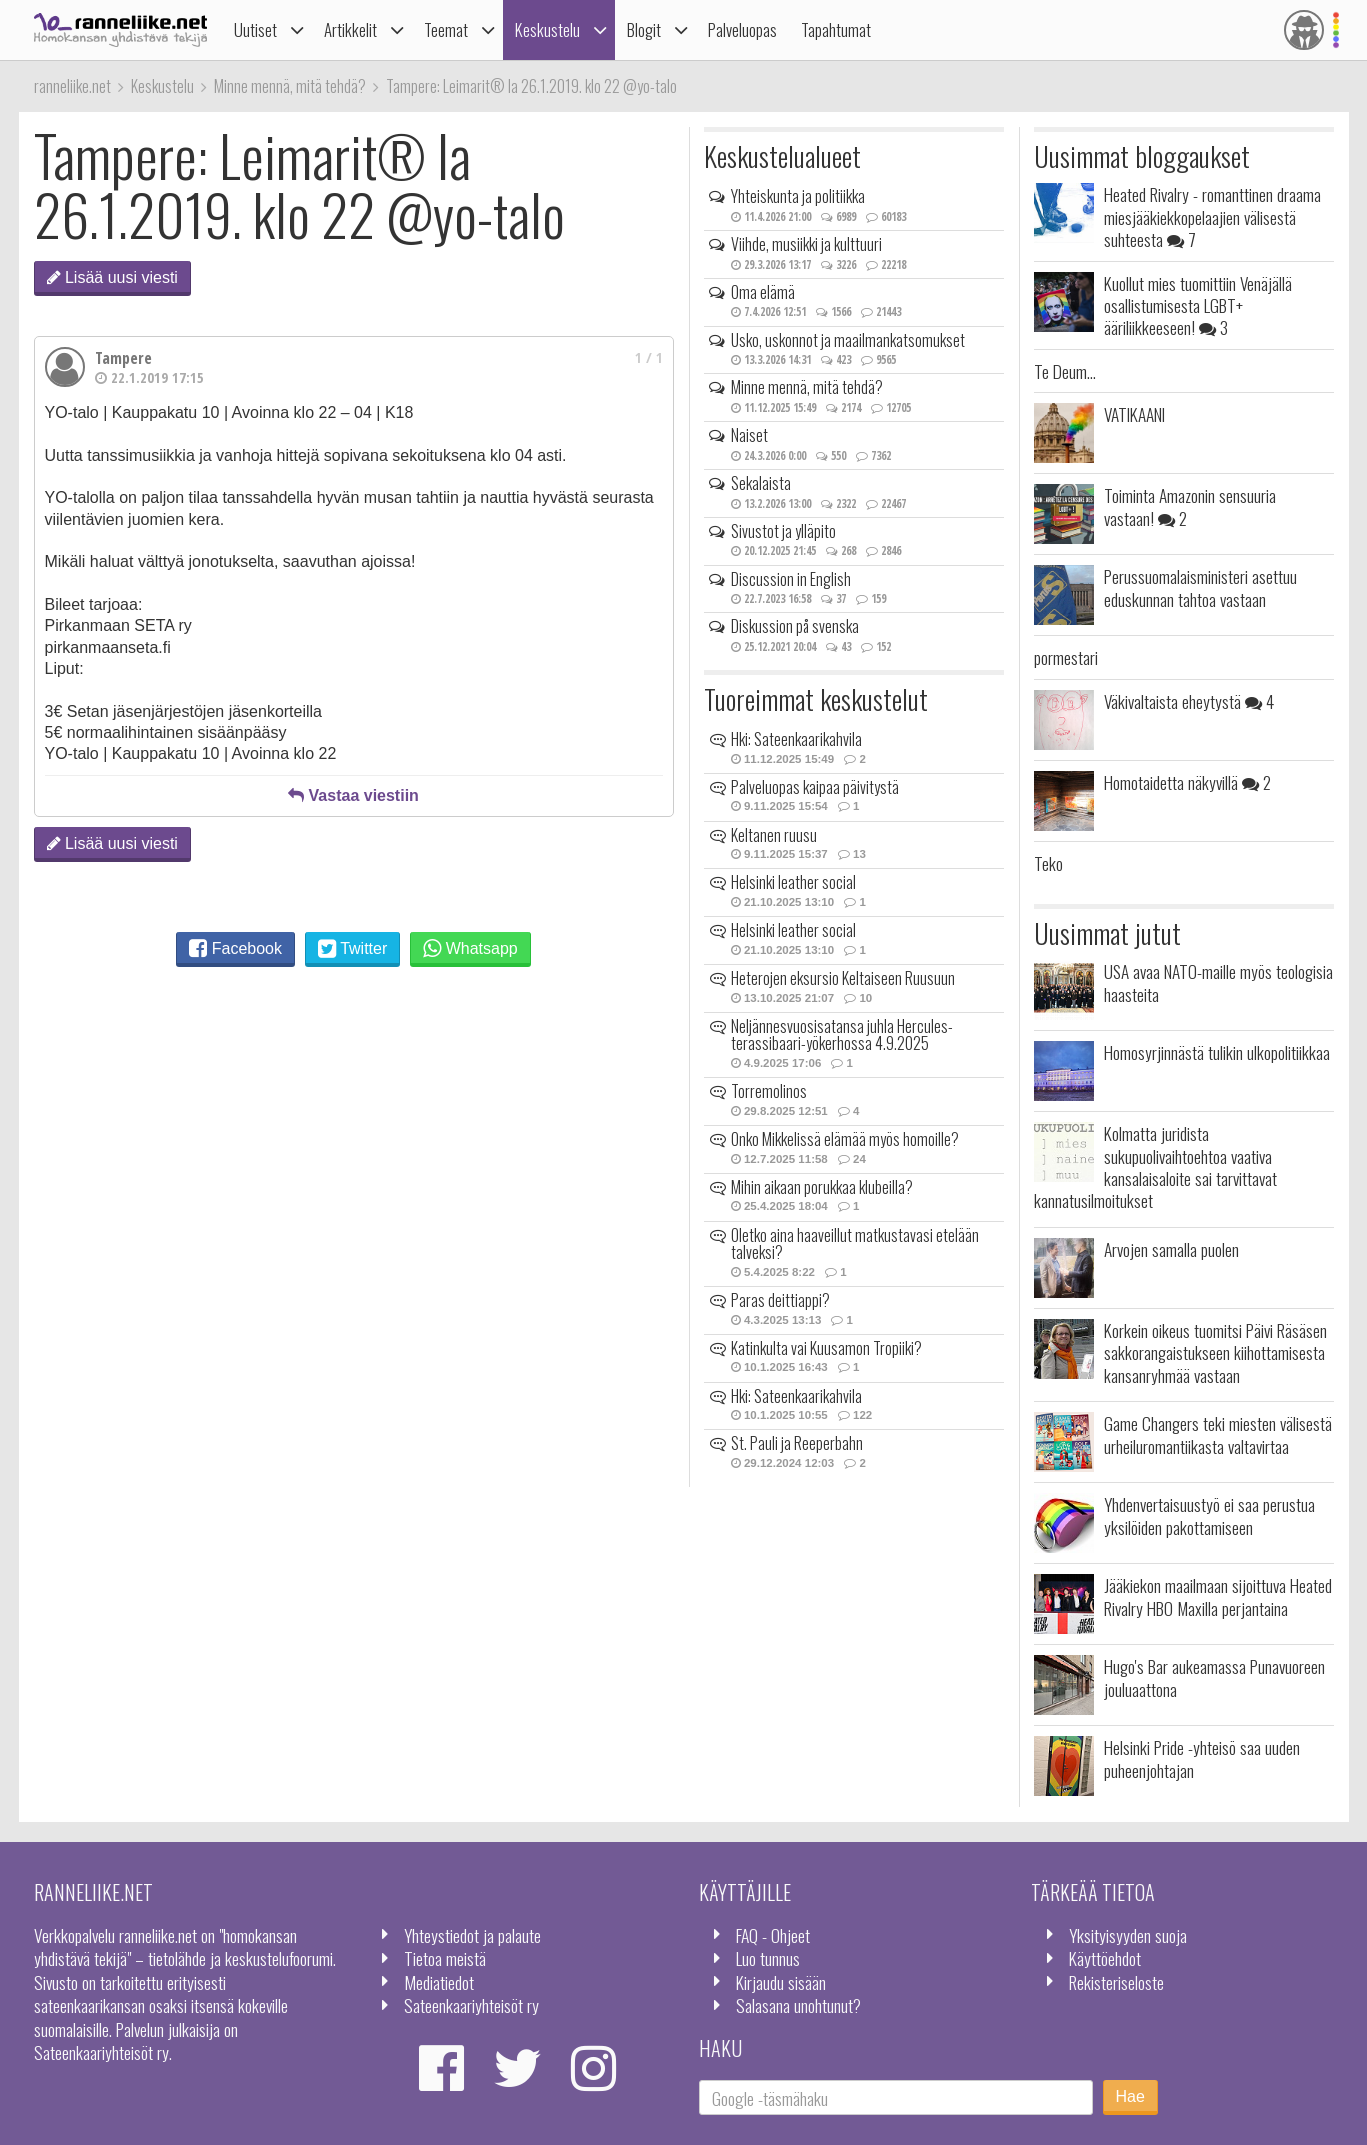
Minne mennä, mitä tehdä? (807, 387)
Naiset (749, 435)
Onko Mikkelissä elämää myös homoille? (845, 1139)
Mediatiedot (439, 1982)
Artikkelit (350, 29)
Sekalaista (761, 483)
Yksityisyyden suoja (1128, 1935)
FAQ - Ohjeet (773, 1935)
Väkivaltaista (1189, 701)
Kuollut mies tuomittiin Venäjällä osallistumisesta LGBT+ (1198, 305)
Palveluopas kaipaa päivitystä (815, 787)
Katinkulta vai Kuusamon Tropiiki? (826, 1348)
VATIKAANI (1134, 414)
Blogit (644, 29)
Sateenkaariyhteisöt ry (471, 2005)
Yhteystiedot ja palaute (472, 1935)
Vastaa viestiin (353, 795)
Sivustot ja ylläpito (783, 531)
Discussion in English (791, 579)
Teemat (446, 29)
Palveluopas (742, 29)
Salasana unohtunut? (798, 2005)
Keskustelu (547, 29)
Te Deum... (1065, 371)
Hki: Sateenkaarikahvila (796, 739)
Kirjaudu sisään (781, 1982)
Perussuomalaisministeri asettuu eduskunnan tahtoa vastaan (1200, 587)
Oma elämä (763, 292)
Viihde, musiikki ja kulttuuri (806, 244)
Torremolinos (769, 1091)
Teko (1048, 863)
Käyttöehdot (1105, 1958)
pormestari (1066, 657)
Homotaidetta (1187, 782)
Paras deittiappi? (780, 1300)
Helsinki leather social (793, 882)
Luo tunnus (768, 1958)
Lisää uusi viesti (112, 277)
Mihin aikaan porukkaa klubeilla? (822, 1187)
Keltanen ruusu (774, 835)
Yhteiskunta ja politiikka (798, 196)
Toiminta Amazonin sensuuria (1190, 506)
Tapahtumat (836, 29)
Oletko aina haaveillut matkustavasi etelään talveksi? (855, 1244)
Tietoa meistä (445, 1958)
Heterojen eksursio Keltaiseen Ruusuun (843, 978)
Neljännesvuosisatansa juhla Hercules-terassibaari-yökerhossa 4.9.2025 (842, 1035)
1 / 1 (649, 357)
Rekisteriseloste (1116, 1982)
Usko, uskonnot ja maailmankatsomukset (848, 340)
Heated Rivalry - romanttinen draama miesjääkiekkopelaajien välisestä (1212, 216)
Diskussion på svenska (795, 626)
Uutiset (255, 29)
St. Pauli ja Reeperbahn (797, 1443)
